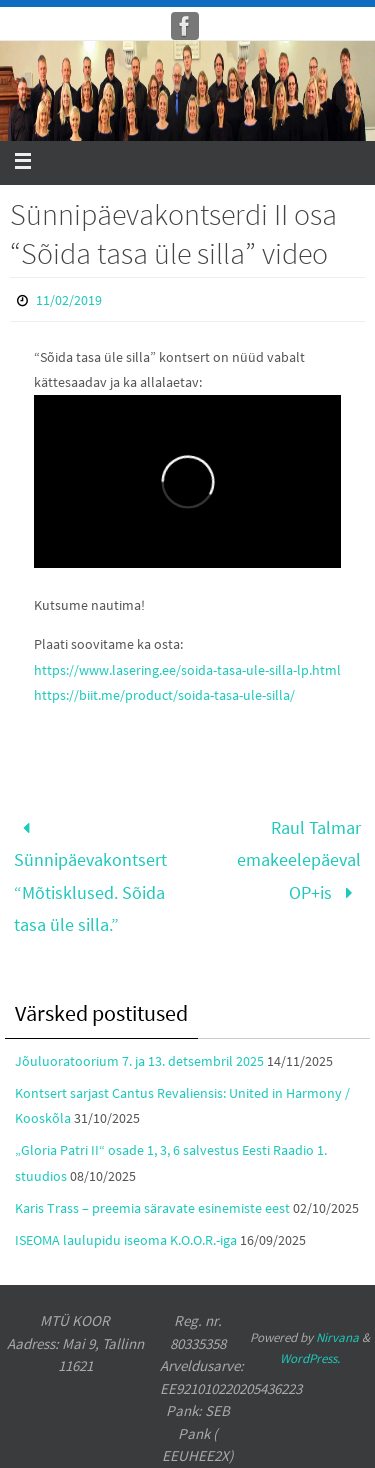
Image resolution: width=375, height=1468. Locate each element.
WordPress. (310, 1358)
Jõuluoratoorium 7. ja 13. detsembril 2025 (139, 1061)
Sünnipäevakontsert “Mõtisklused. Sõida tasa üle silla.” (90, 876)
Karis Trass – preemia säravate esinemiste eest (152, 1208)
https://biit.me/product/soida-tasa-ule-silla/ (164, 695)
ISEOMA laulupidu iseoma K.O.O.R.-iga (126, 1240)
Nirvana (337, 1337)
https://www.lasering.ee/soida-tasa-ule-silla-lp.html (187, 670)
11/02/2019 (69, 300)
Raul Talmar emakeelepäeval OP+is (299, 860)
